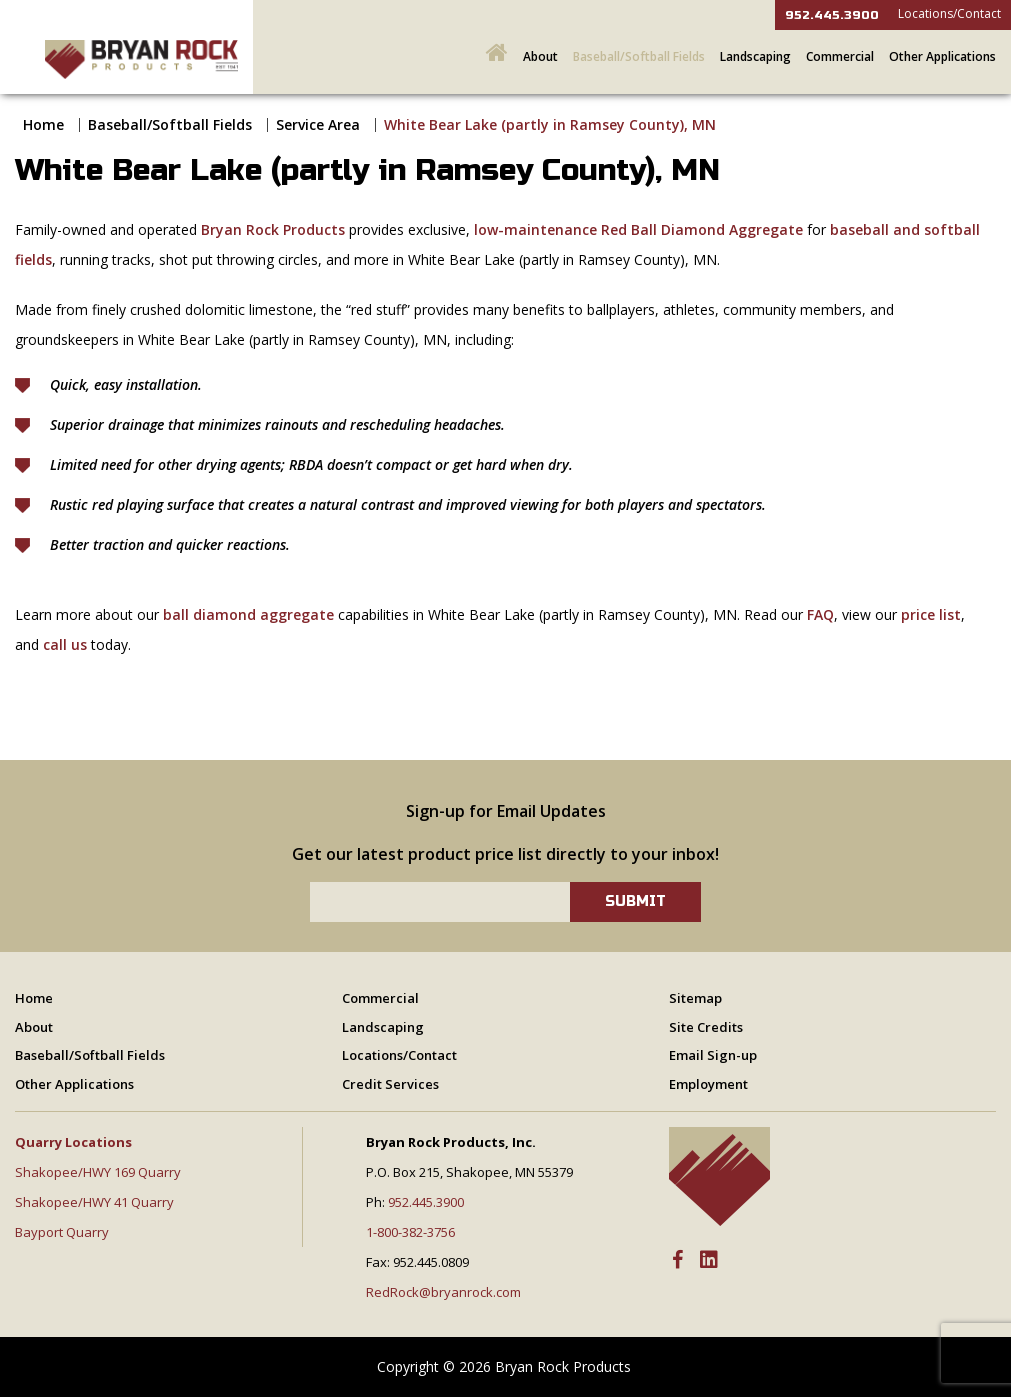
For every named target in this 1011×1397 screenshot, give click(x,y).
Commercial (840, 56)
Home (43, 124)
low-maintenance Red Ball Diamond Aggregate (638, 229)
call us (65, 644)
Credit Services (390, 1084)
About (540, 56)
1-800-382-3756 (410, 1232)
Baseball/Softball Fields (639, 56)
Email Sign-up (713, 1055)
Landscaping (755, 56)
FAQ (820, 614)
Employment (708, 1084)
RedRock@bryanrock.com (443, 1292)
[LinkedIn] (709, 1260)
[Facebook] (677, 1260)
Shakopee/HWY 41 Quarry (94, 1202)
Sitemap (695, 998)
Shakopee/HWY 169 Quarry (98, 1172)
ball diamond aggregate (248, 614)
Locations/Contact (949, 13)
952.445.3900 (832, 15)
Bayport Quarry (62, 1232)
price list (931, 614)
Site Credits (706, 1027)
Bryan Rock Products (273, 229)
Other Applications (942, 56)
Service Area (318, 124)
